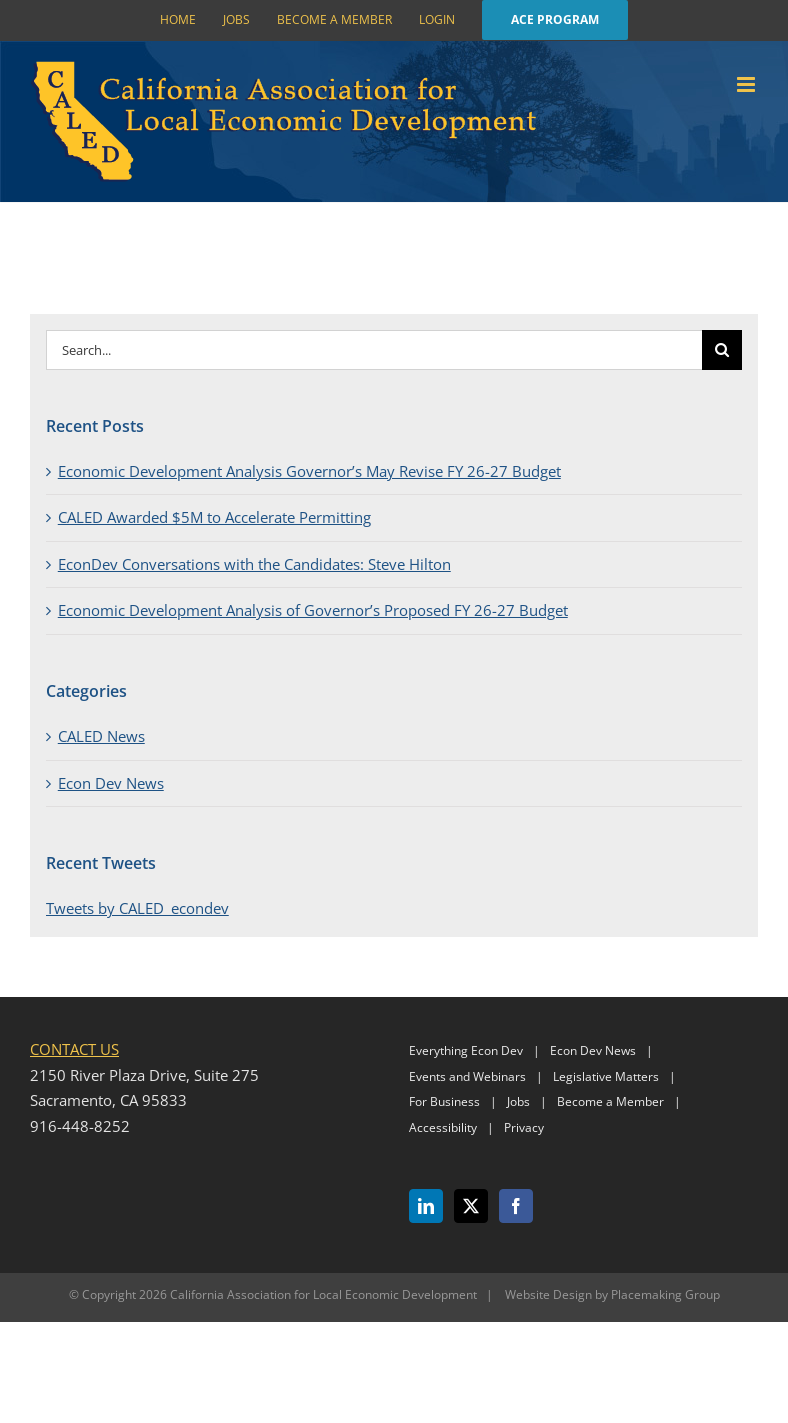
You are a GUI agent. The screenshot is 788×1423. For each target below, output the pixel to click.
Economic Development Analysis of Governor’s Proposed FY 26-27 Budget (313, 610)
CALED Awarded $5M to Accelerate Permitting (214, 517)
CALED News (101, 736)
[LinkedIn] (426, 1206)
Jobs (518, 1101)
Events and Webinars (467, 1076)
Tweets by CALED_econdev (137, 908)
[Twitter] (471, 1206)
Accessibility (443, 1127)
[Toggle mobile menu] (747, 84)
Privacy (524, 1127)
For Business (444, 1101)
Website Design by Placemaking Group (612, 1294)
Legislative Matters (606, 1076)
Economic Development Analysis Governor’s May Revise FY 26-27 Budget (309, 471)
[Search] (722, 350)
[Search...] (374, 350)
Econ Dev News (111, 783)
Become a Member (610, 1101)
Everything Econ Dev (466, 1050)
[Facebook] (516, 1206)
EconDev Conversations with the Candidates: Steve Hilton (254, 564)
